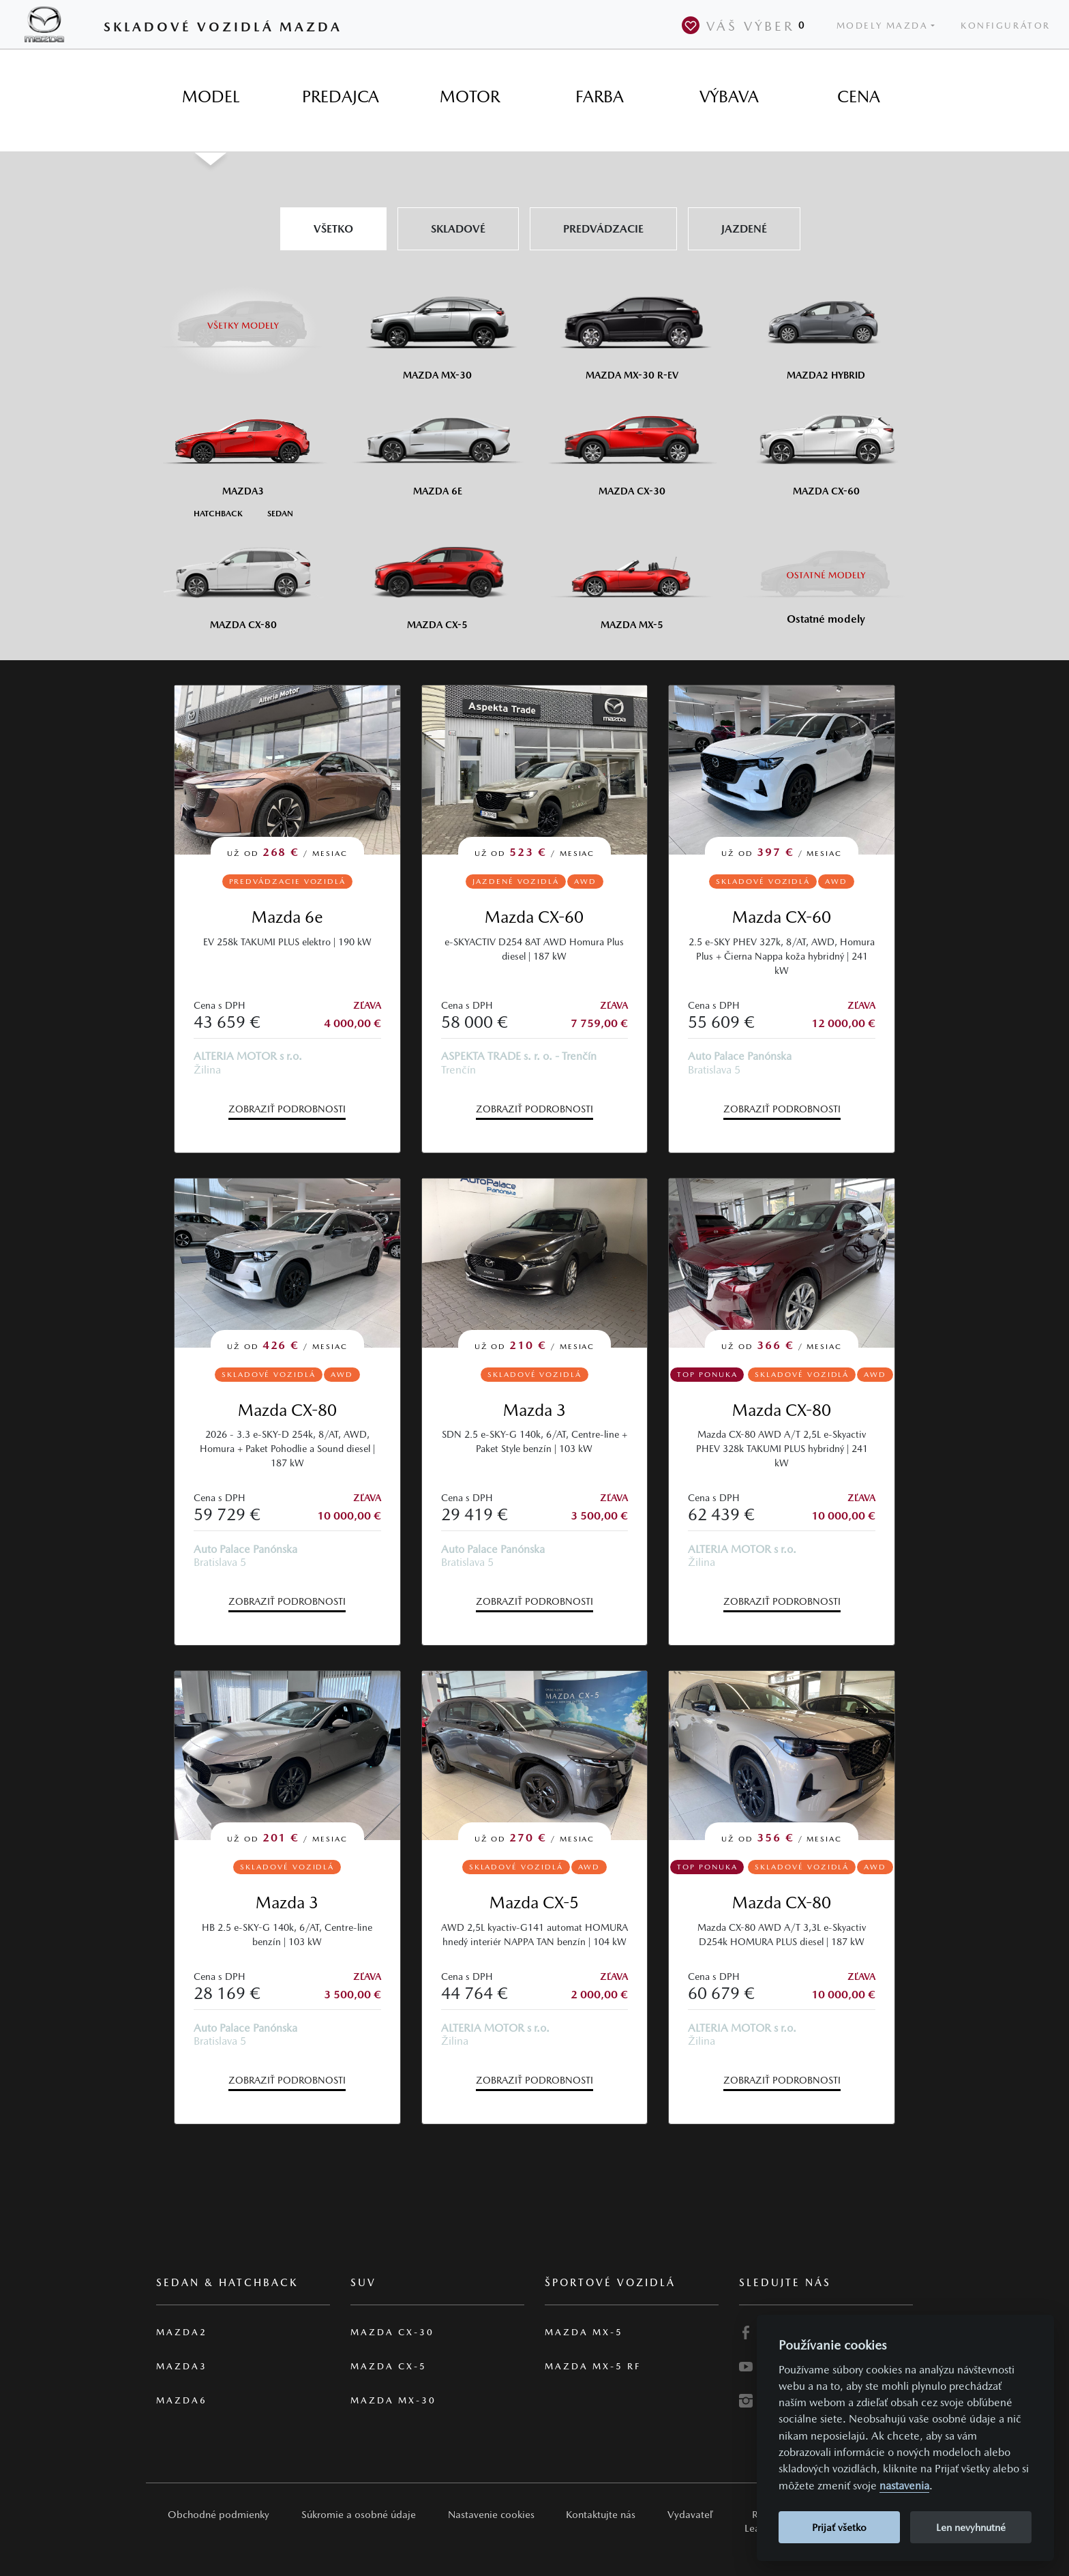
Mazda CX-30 (392, 2332)
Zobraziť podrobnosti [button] (287, 1109)
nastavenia (904, 2485)
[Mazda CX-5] (437, 577)
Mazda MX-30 (393, 2400)
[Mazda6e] (437, 444)
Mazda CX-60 (534, 917)
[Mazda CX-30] (632, 444)
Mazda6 (181, 2400)
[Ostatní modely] (826, 574)
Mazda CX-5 (534, 1902)
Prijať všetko (839, 2527)
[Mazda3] (243, 444)
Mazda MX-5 (584, 2332)
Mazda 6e (287, 917)
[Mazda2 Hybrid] (826, 328)
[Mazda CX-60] (826, 444)
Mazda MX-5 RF (593, 2366)
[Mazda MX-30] (437, 328)
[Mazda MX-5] (632, 577)
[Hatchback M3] (218, 512)
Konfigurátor (1006, 25)
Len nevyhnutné (971, 2527)
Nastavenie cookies (491, 2514)
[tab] (210, 97)
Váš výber (746, 25)
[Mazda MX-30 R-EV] (632, 328)
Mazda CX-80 (287, 1410)
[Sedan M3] (279, 512)
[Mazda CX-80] (243, 577)
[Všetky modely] (243, 317)
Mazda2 (181, 2332)
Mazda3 (181, 2366)
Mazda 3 (534, 1410)
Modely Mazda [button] (883, 25)
